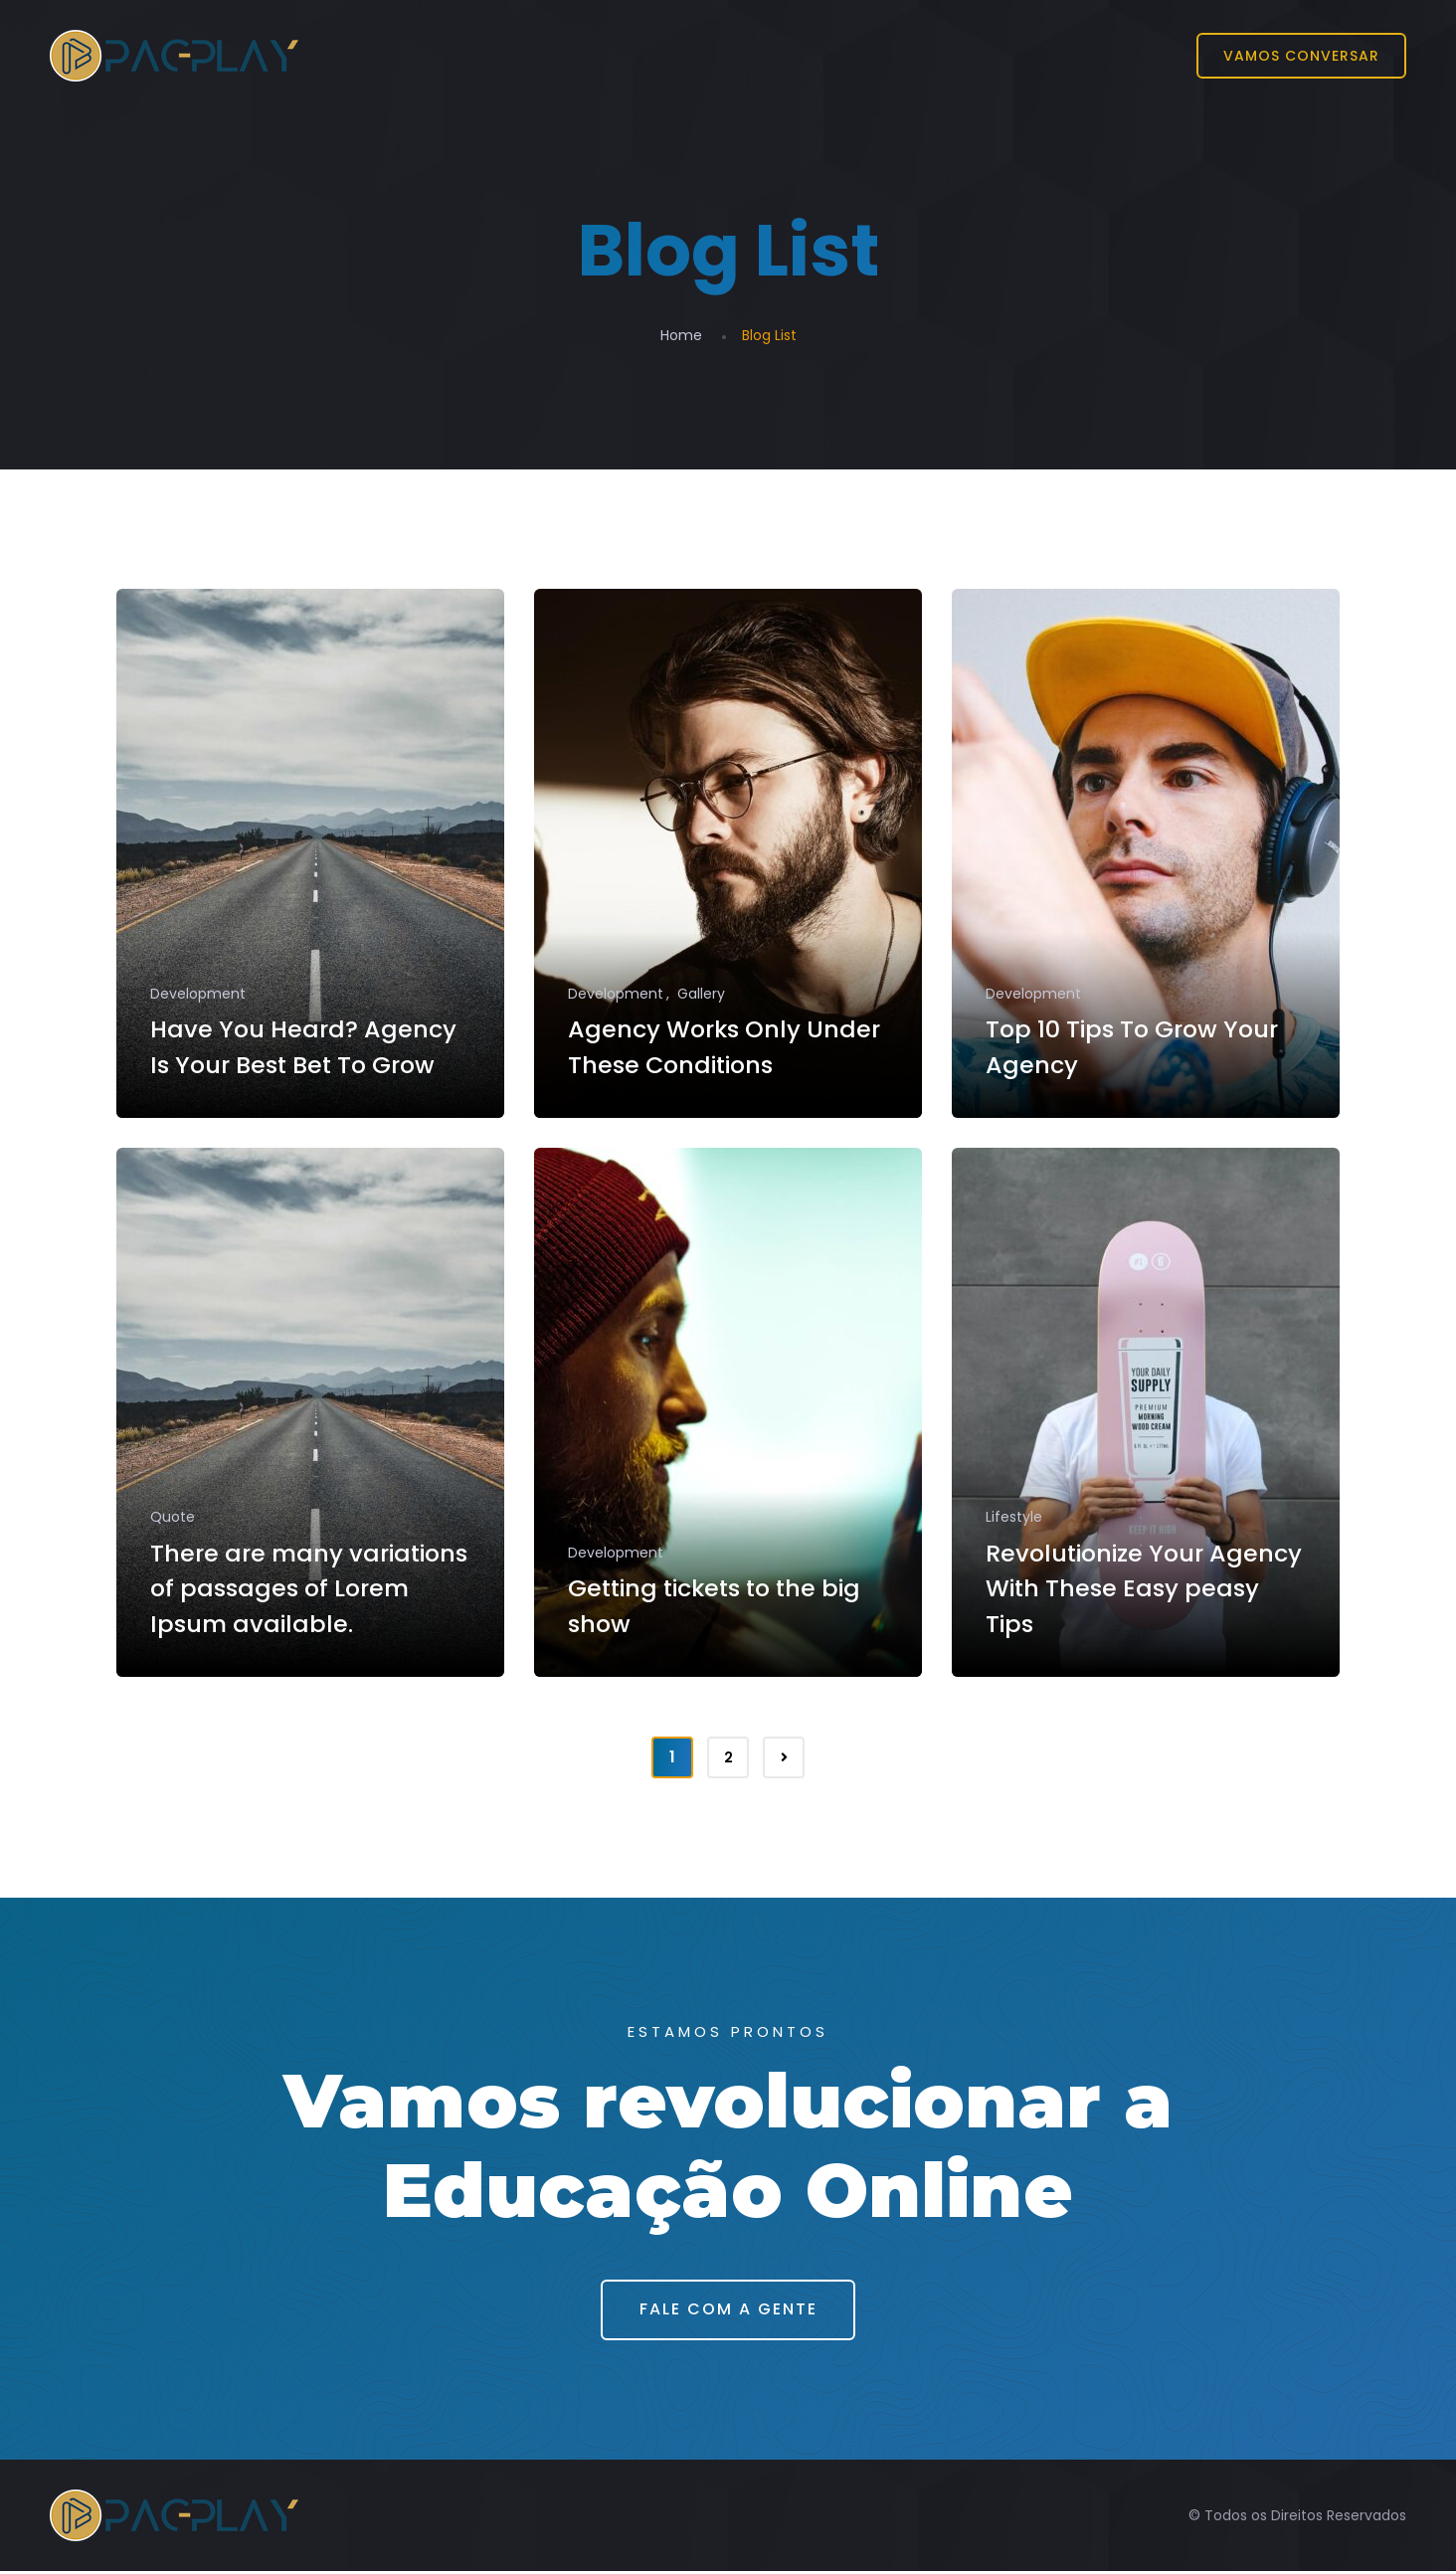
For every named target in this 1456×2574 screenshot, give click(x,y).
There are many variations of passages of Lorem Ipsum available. (306, 1590)
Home (681, 335)
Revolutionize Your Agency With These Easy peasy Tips (1134, 1590)
